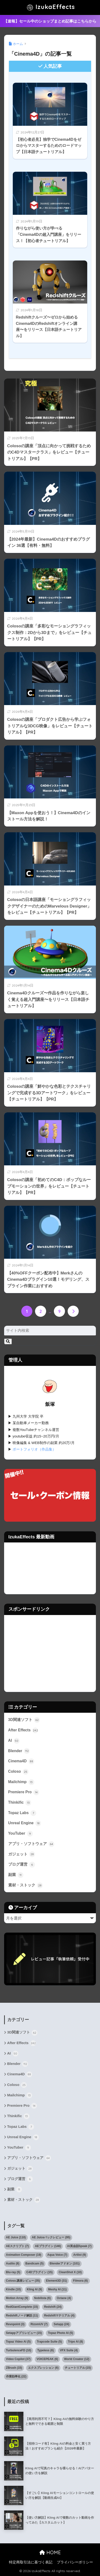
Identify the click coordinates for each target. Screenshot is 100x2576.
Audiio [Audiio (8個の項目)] (12, 2263)
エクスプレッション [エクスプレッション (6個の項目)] (43, 2367)
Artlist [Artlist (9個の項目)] (79, 2254)
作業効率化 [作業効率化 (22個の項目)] (16, 2376)
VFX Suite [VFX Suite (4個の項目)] (69, 2350)
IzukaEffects (50, 7)
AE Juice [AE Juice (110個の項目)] (16, 2237)
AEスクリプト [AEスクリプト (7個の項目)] (17, 2246)
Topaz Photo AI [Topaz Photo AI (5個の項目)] (60, 2333)
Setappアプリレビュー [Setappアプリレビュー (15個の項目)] (24, 2333)
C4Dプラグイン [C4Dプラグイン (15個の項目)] (39, 2272)
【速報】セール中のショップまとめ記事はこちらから (50, 21)
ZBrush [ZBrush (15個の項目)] (14, 2367)
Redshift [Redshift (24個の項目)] (53, 2306)
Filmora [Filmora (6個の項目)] (80, 2280)
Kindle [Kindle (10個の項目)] (13, 2289)
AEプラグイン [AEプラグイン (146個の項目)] (48, 2246)
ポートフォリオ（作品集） (34, 1449)
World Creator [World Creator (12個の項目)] (76, 2359)
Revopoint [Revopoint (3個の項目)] (15, 2324)
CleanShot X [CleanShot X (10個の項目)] (70, 2272)
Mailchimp (21, 1782)
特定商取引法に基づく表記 (30, 2562)
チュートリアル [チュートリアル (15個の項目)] (78, 2367)
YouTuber (20, 1834)
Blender (19, 1751)
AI (14, 1741)
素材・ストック (25, 1885)
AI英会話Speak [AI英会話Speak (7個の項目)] (79, 2246)
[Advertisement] (50, 1653)
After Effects (23, 1730)
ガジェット (21, 1854)
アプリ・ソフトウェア (31, 1844)
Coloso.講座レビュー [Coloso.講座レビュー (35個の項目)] (23, 2280)
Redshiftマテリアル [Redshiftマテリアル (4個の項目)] (59, 2315)
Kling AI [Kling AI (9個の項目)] (34, 2289)
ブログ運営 (21, 1865)
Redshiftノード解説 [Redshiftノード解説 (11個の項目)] (22, 2315)
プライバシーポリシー (75, 2562)
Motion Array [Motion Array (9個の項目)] (17, 2298)
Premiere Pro (23, 1792)
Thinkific (19, 1803)
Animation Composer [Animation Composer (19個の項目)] (23, 2254)
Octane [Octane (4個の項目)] (64, 2298)
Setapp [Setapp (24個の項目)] (61, 2324)
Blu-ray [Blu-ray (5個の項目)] (13, 2272)
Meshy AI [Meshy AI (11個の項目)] (57, 2289)
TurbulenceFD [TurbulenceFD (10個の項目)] (18, 2350)
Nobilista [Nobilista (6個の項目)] (42, 2298)
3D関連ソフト (24, 1720)
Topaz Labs (22, 1813)
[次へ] (73, 1311)
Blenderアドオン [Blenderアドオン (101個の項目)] (65, 2263)
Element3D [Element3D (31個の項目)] (56, 2280)
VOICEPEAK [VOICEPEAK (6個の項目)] (47, 2359)
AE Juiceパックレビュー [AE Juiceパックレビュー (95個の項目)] (51, 2237)
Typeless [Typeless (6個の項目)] (45, 2350)
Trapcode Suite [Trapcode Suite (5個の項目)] (49, 2341)
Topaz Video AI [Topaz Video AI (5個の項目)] (18, 2341)
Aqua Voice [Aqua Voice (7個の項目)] (57, 2254)
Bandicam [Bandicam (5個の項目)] (34, 2263)
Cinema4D (21, 1761)
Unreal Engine (24, 1823)
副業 (15, 1875)
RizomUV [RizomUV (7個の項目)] (39, 2324)
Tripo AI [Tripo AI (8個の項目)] (75, 2341)
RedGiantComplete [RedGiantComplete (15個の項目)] (22, 2306)
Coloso (18, 1772)
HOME (50, 2552)
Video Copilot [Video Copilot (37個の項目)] (18, 2359)
